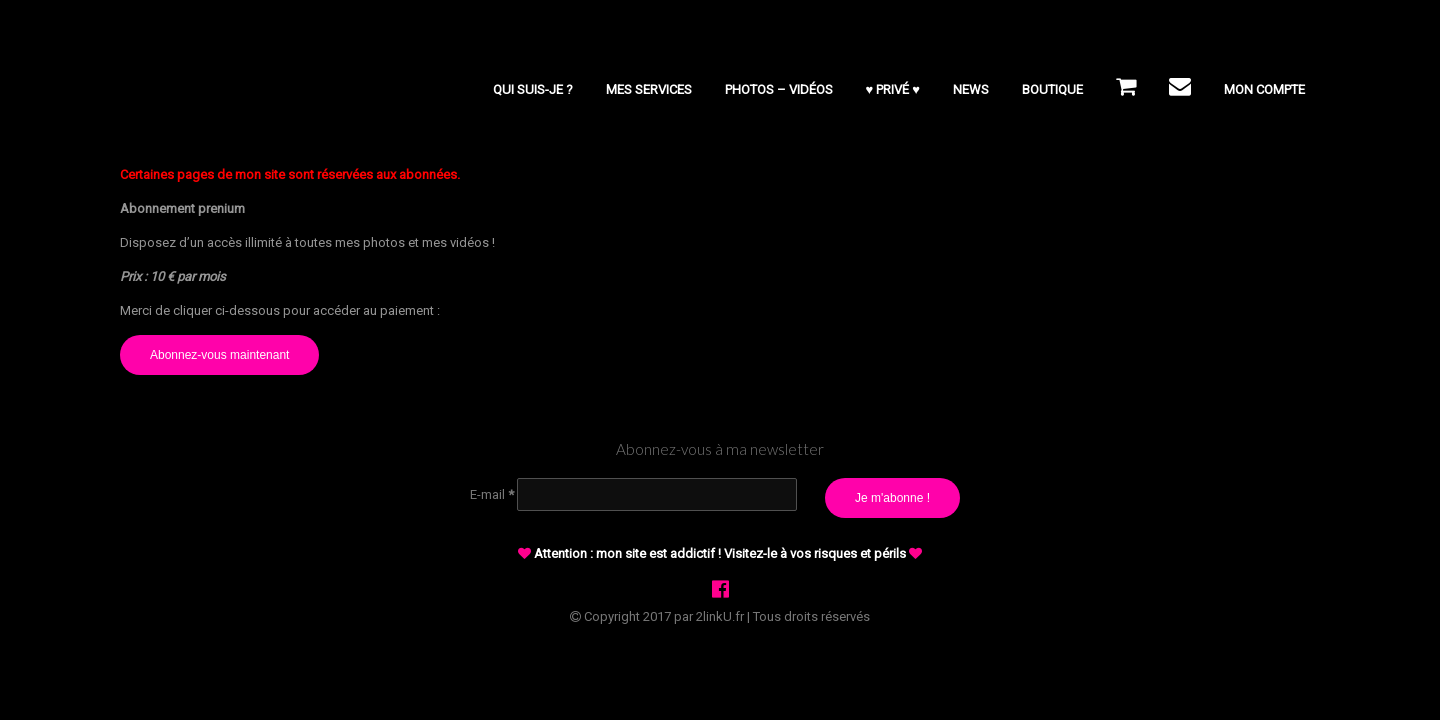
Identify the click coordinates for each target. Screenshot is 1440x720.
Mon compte (1264, 89)
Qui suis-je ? (533, 89)
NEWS (971, 89)
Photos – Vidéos (779, 89)
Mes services (649, 89)
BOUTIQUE (1052, 89)
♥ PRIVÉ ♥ (893, 89)
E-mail (492, 494)
